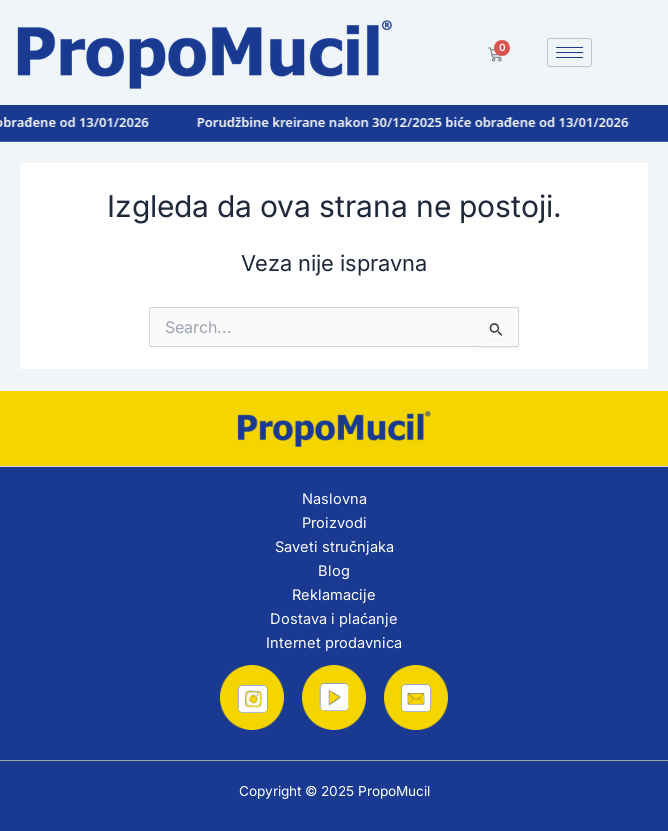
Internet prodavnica (334, 643)
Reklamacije (334, 595)
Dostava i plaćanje (334, 619)
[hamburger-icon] (569, 52)
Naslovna (334, 499)
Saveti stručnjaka (334, 547)
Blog (334, 571)
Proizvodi (334, 523)
